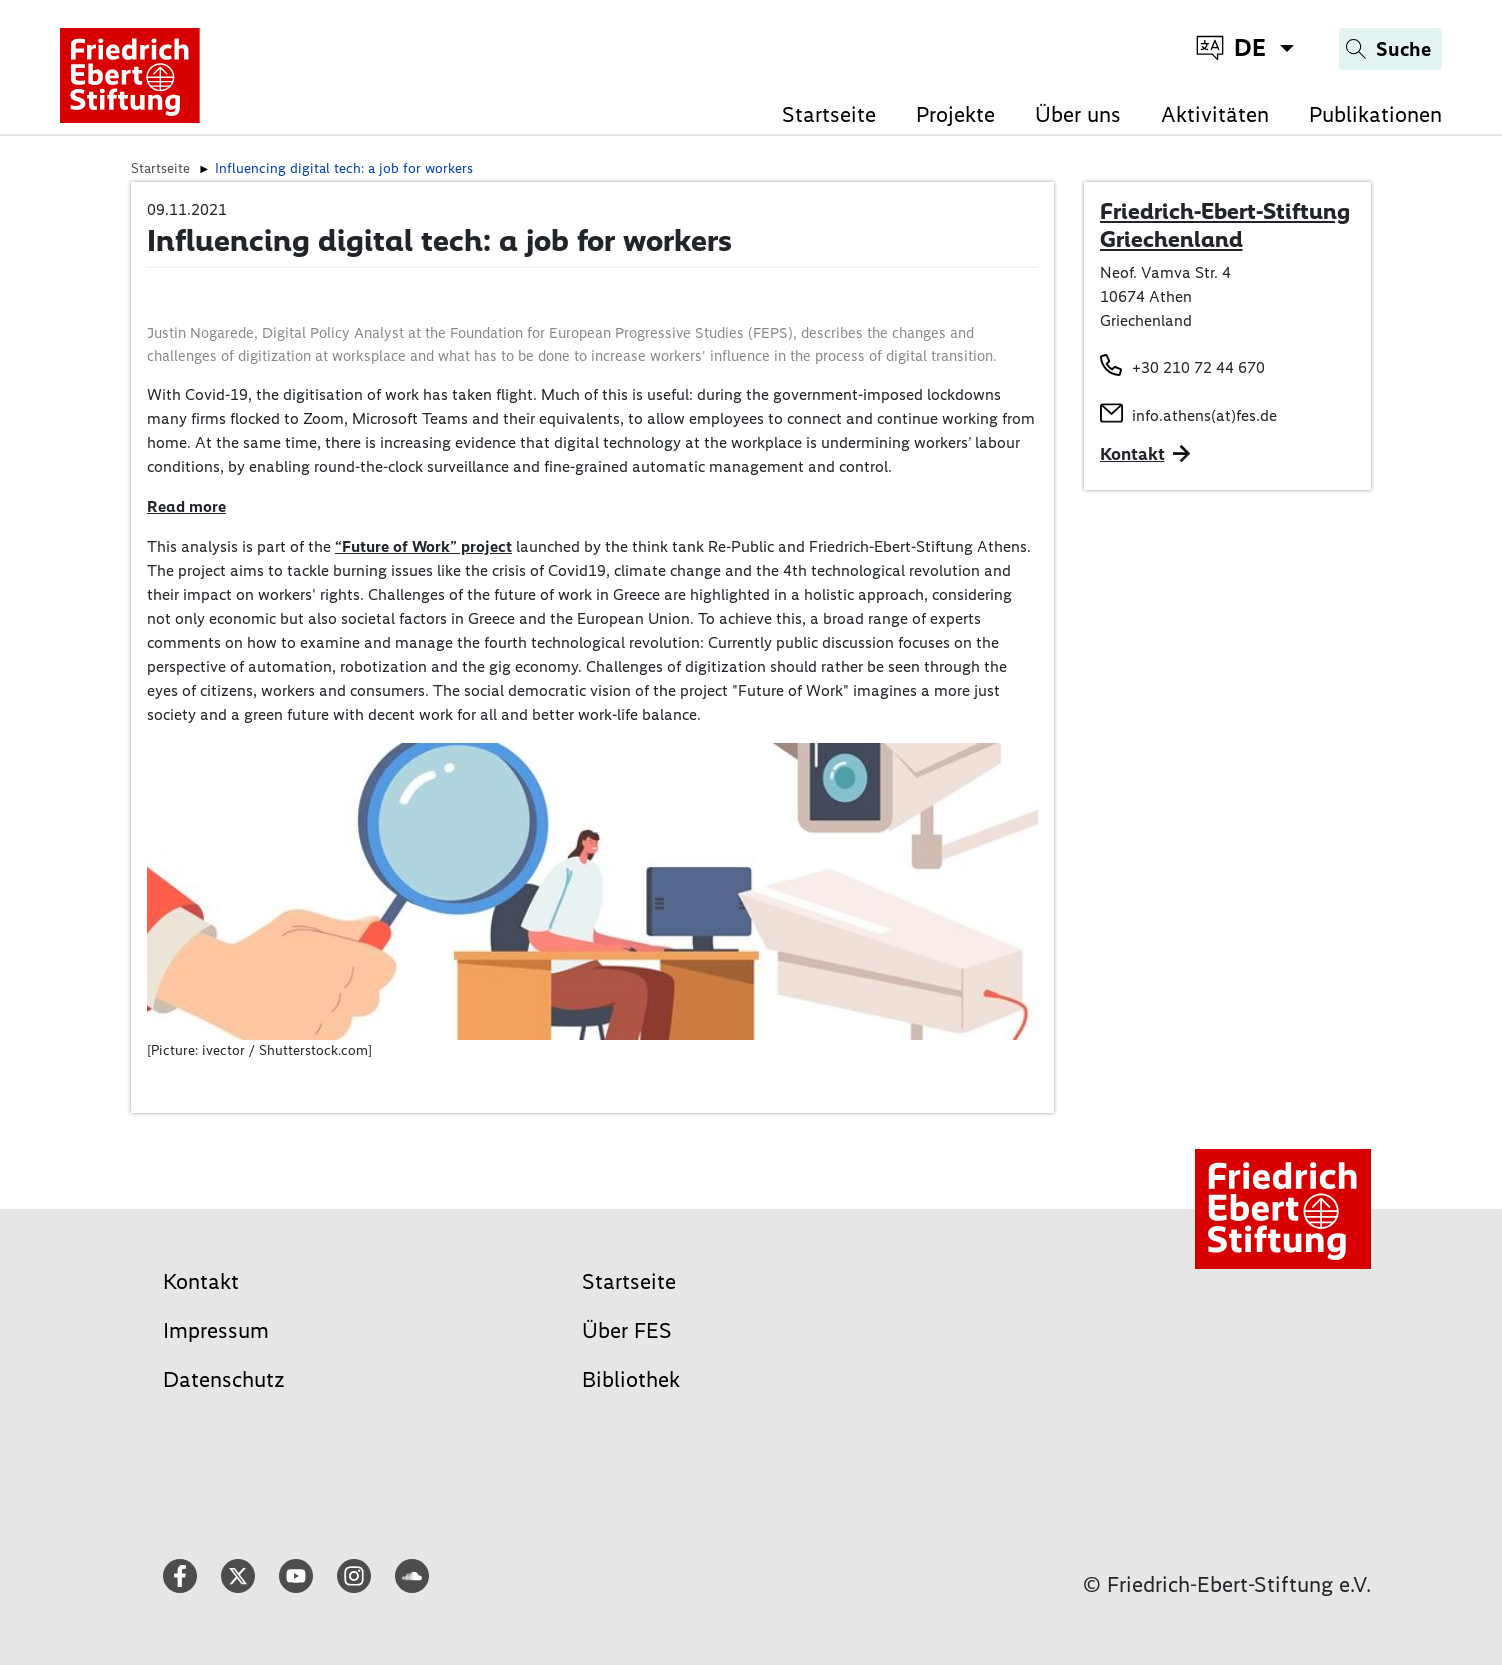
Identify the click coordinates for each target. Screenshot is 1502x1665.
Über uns (1078, 114)
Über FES (627, 1330)
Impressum (216, 1330)
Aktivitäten (1215, 114)
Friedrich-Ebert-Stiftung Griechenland (1225, 225)
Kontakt (201, 1281)
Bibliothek (631, 1379)
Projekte (955, 114)
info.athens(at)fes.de (1204, 415)
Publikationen (1375, 114)
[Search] (1390, 49)
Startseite (829, 114)
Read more (186, 506)
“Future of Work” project (423, 546)
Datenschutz (224, 1379)
